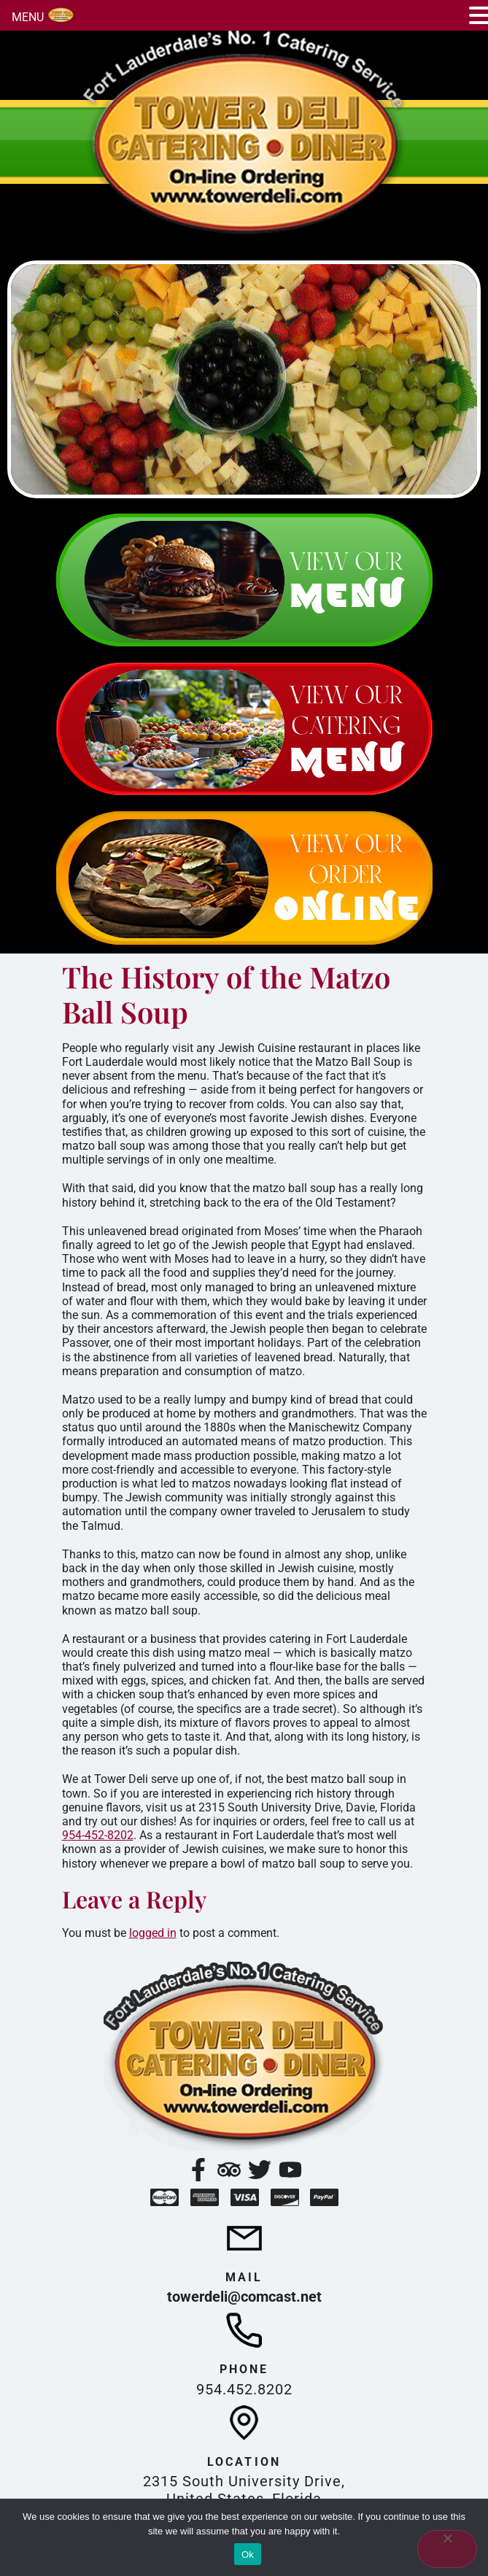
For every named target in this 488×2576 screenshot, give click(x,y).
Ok (247, 2554)
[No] (447, 2549)
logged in (153, 1933)
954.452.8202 (244, 2389)
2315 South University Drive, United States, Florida (244, 2489)
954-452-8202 (97, 1835)
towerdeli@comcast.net (244, 2296)
